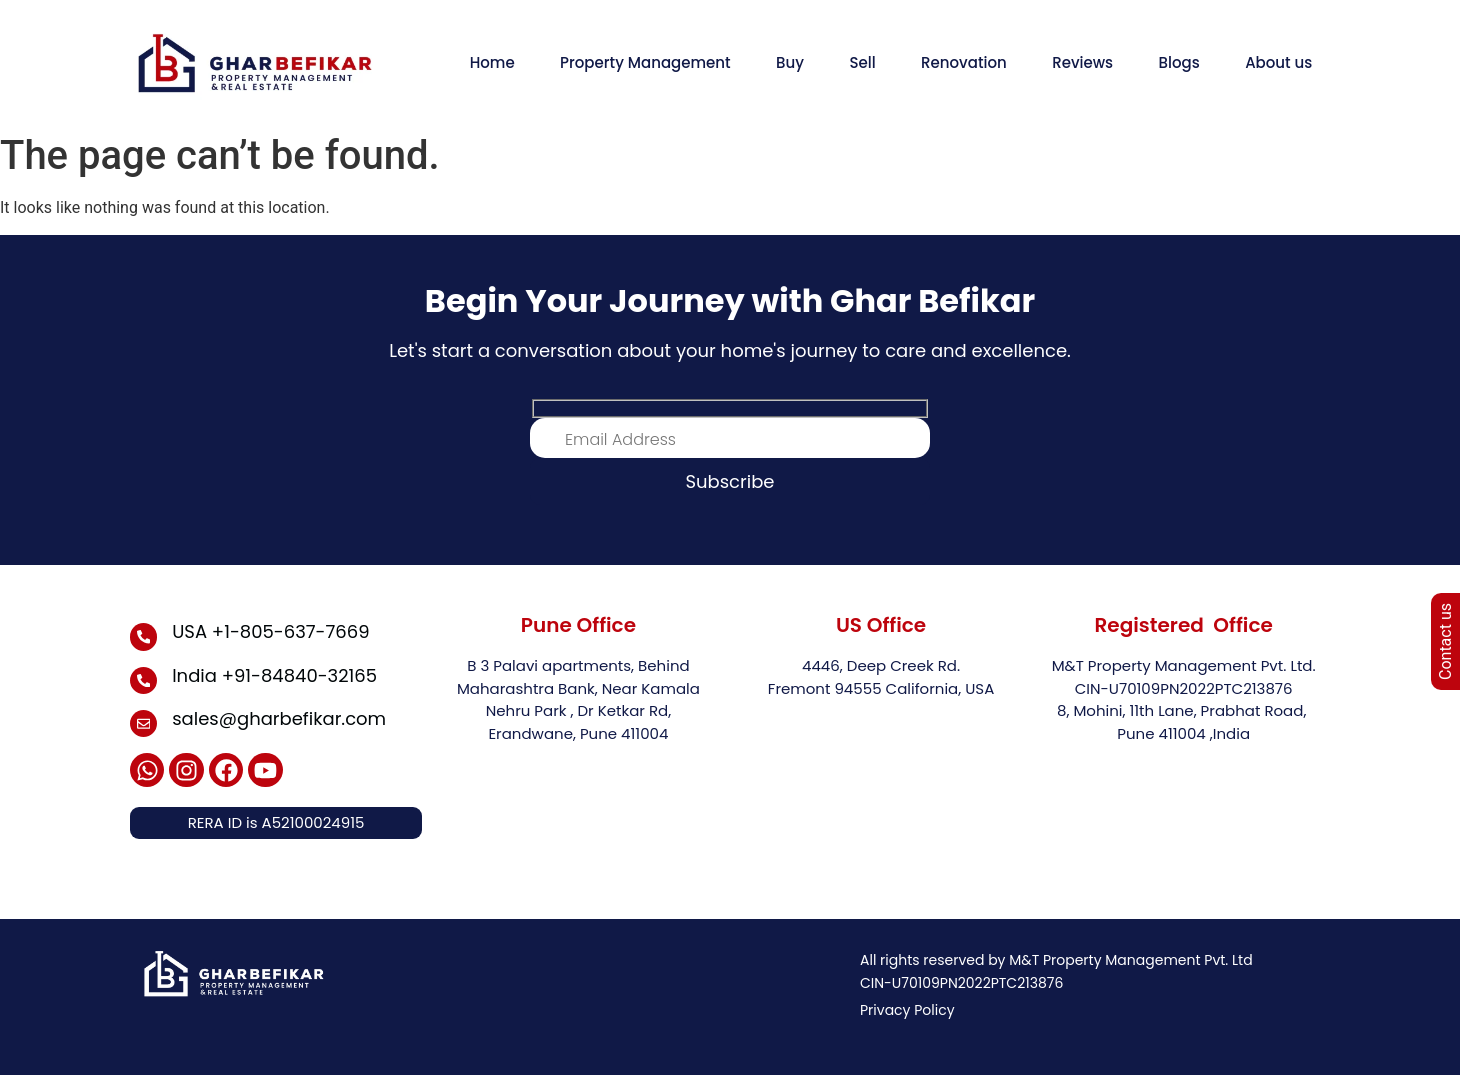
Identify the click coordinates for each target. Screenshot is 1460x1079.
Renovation (964, 62)
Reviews (1082, 62)
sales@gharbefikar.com (280, 719)
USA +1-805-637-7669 (271, 631)
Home (492, 62)
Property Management (645, 62)
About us (1278, 62)
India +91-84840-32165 (275, 675)
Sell (862, 62)
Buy (790, 62)
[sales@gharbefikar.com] (144, 725)
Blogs (1179, 62)
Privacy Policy (907, 1014)
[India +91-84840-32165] (144, 681)
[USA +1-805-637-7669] (144, 637)
